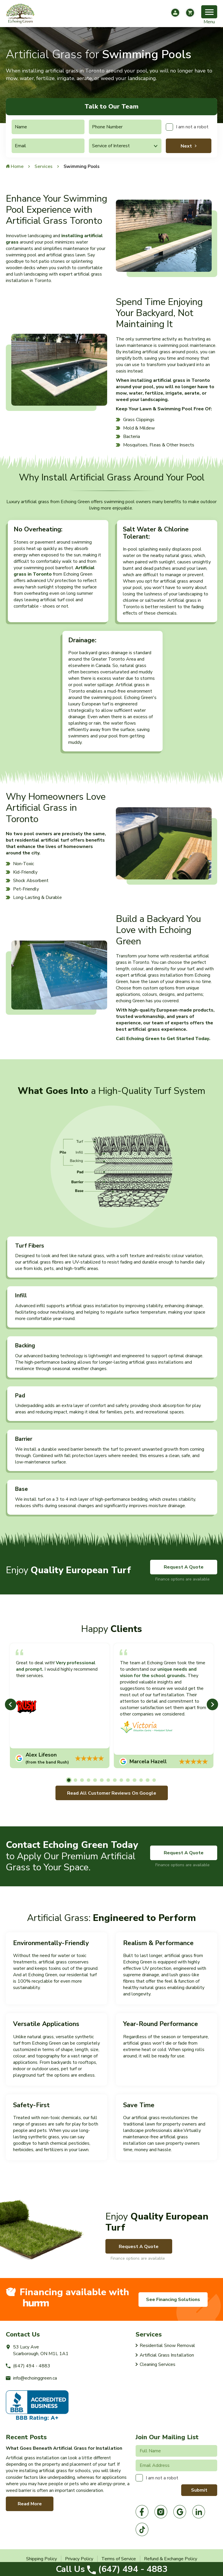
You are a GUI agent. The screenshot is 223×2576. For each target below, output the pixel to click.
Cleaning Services (157, 2364)
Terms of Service (118, 2559)
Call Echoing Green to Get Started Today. (163, 1038)
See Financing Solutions (173, 2299)
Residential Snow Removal (167, 2345)
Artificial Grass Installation (167, 2355)
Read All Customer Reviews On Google (111, 1793)
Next (186, 146)
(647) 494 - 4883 (112, 2569)
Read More (30, 2504)
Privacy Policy (79, 2559)
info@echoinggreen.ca (31, 2378)
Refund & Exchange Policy (170, 2559)
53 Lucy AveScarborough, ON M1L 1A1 (37, 2350)
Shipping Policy (41, 2559)
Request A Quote (184, 1567)
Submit (199, 2490)
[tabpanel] (59, 1705)
